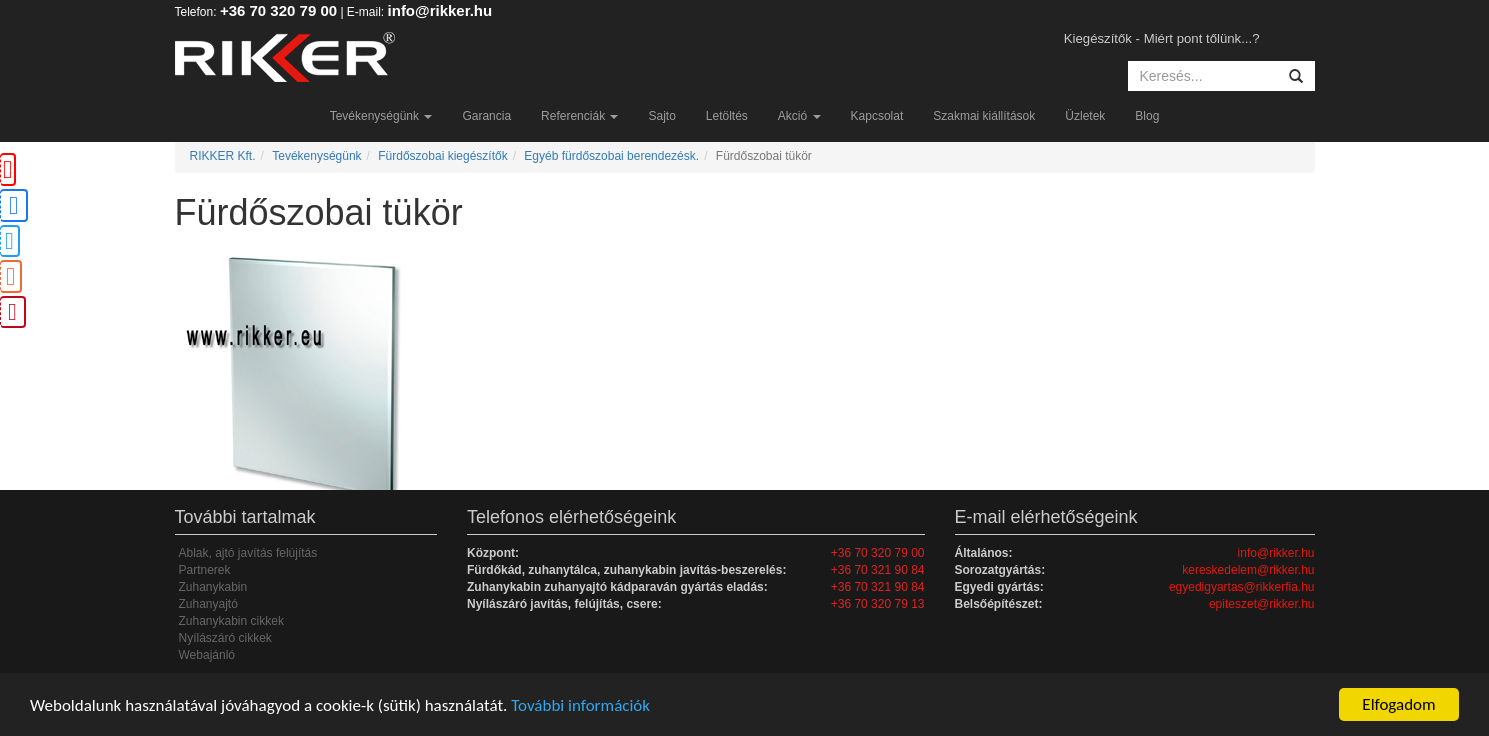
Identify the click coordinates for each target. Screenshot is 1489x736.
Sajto (661, 116)
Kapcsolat (877, 116)
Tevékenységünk (381, 116)
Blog (1147, 116)
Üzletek (1085, 116)
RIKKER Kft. (223, 156)
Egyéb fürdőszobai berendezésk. (611, 156)
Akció (799, 116)
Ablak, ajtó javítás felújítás (248, 553)
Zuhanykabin (213, 587)
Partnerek (205, 570)
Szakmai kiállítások (984, 116)
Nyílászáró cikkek (225, 638)
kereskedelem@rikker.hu (1248, 570)
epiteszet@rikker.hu (1262, 604)
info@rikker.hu (440, 10)
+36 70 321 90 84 (878, 570)
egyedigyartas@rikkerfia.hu (1242, 587)
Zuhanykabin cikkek (231, 621)
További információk (580, 705)
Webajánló (207, 655)
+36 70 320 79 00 (278, 10)
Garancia (486, 116)
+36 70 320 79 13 (878, 604)
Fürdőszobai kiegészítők (442, 156)
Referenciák (579, 116)
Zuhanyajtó (208, 604)
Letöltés (727, 116)
